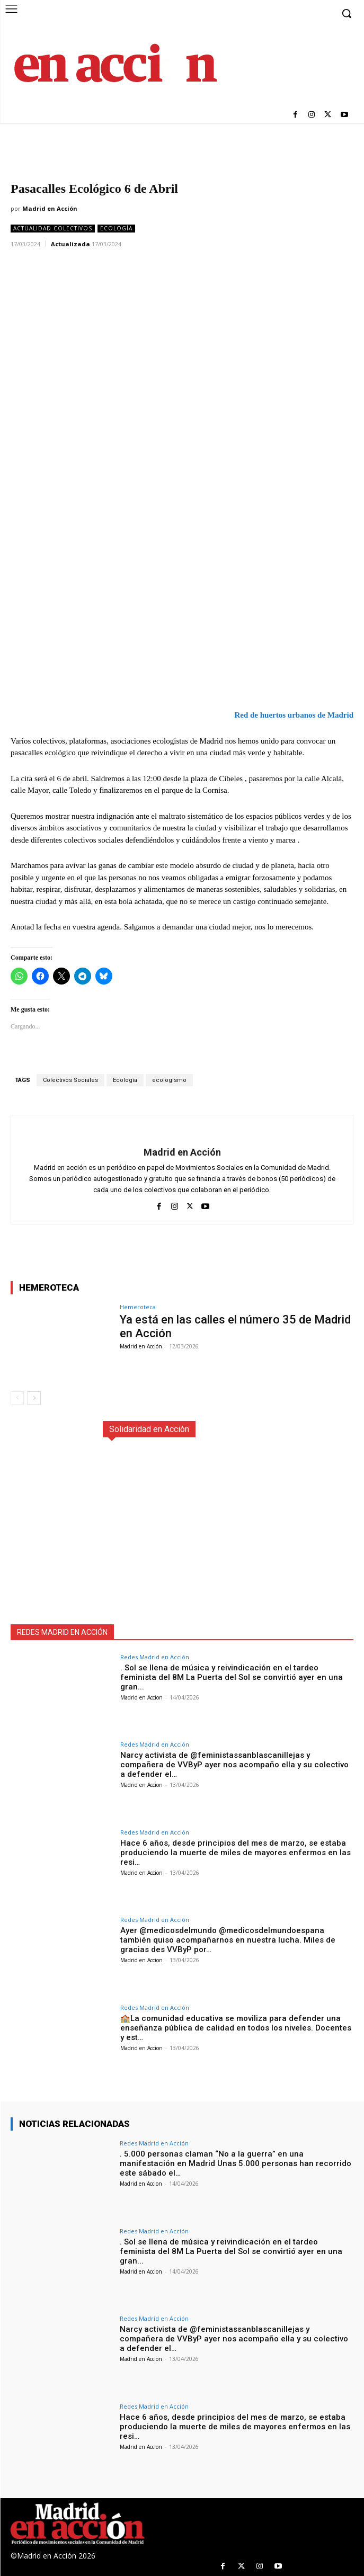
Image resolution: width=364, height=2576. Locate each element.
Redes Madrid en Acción (154, 1657)
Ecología (116, 228)
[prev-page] (17, 1398)
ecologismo (169, 1080)
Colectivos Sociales (70, 1080)
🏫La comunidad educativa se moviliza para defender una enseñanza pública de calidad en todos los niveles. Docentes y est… (235, 2028)
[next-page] (34, 1398)
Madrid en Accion (141, 1697)
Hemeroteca (138, 1307)
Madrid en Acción (49, 208)
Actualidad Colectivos (53, 228)
